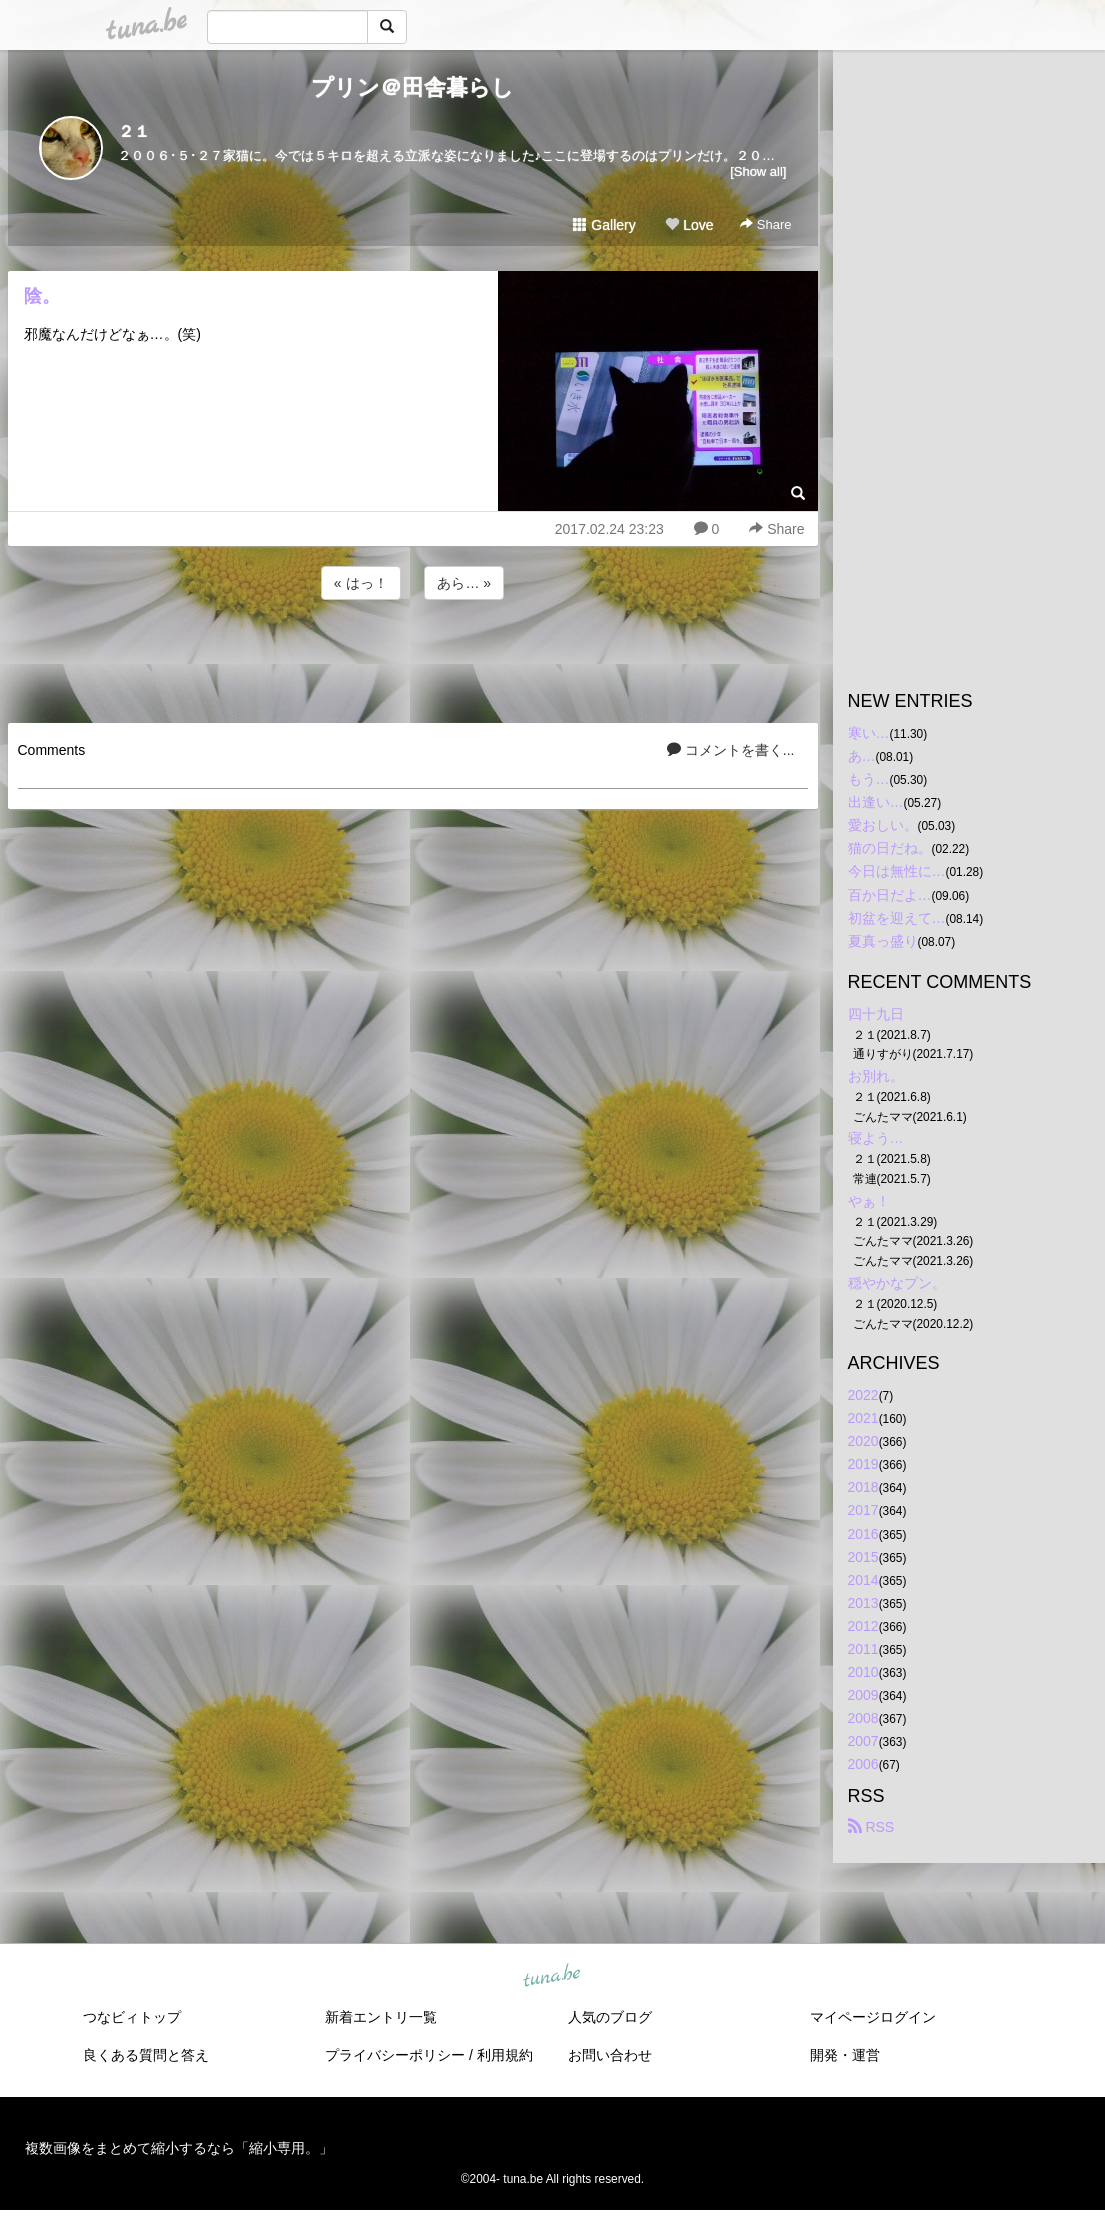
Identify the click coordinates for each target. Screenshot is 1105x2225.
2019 (863, 1464)
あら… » (464, 583)
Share (765, 224)
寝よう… (876, 1138)
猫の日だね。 (890, 848)
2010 (863, 1672)
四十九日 (876, 1014)
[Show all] (758, 171)
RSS (871, 1827)
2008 (863, 1718)
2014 (863, 1580)
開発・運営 (845, 2055)
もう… (869, 779)
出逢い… (876, 802)
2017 (863, 1510)
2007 (863, 1741)
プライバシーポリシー (395, 2055)
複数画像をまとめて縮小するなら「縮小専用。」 (179, 2148)
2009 (863, 1695)
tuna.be (552, 1976)
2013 (863, 1603)
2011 (863, 1649)
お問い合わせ (610, 2055)
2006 (863, 1764)
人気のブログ (610, 2017)
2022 (863, 1395)
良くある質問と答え (146, 2055)
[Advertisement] (413, 658)
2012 (863, 1626)
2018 (863, 1487)
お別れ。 (876, 1076)
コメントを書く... (731, 750)
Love (689, 225)
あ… (862, 756)
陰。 (42, 296)
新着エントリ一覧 (381, 2017)
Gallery (604, 225)
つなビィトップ (132, 2017)
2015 (863, 1557)
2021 (863, 1418)
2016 (863, 1534)
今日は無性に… (897, 871)
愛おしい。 (883, 825)
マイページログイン (873, 2017)
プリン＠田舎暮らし (412, 87)
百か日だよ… (890, 895)
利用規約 (505, 2055)
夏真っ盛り (883, 941)
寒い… (869, 733)
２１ (134, 131)
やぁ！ (869, 1201)
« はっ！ (361, 583)
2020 (863, 1441)
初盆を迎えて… (897, 918)
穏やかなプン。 (897, 1283)
